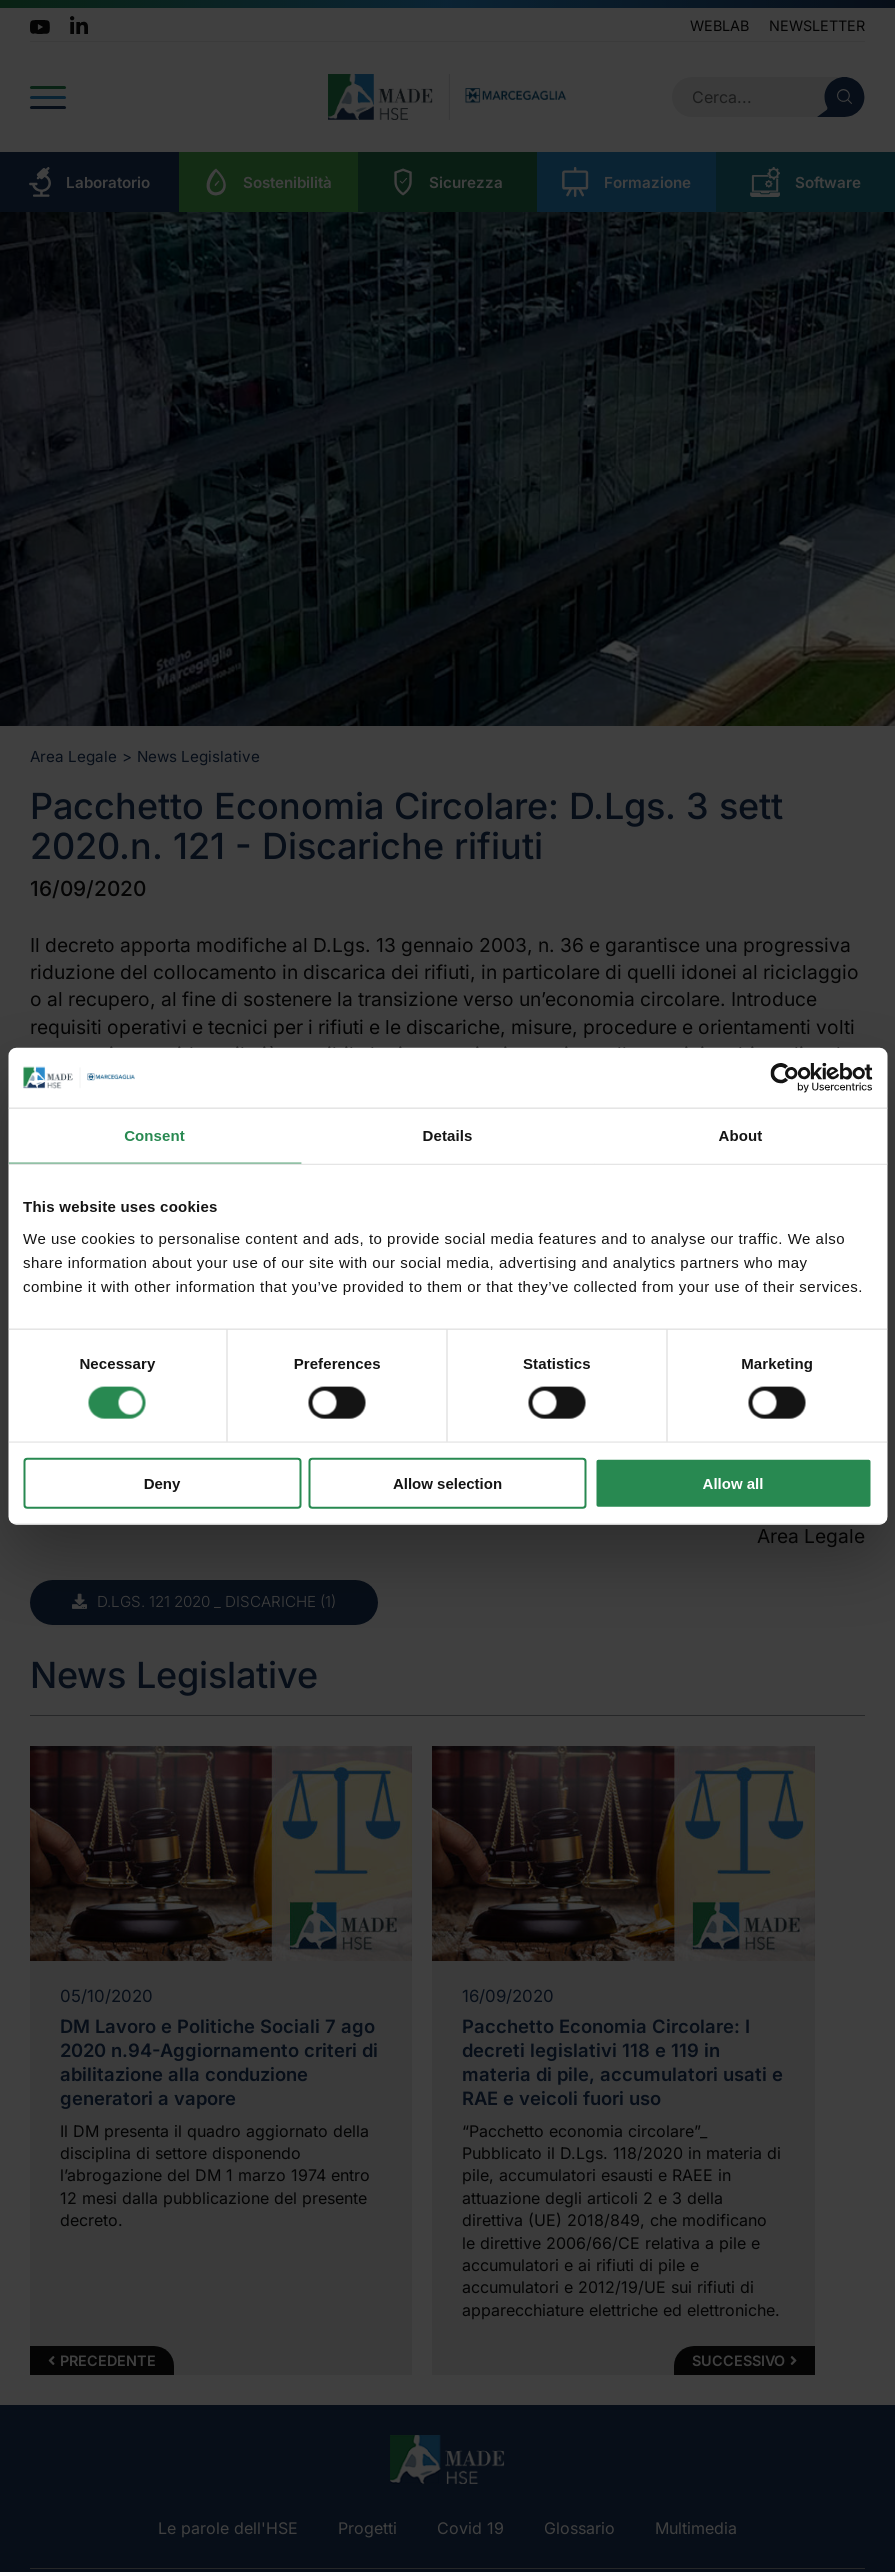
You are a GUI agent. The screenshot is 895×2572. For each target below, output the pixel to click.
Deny (162, 1482)
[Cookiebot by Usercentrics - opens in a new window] (784, 1078)
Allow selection (447, 1482)
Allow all (733, 1482)
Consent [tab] (154, 1135)
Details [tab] (448, 1135)
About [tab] (741, 1135)
